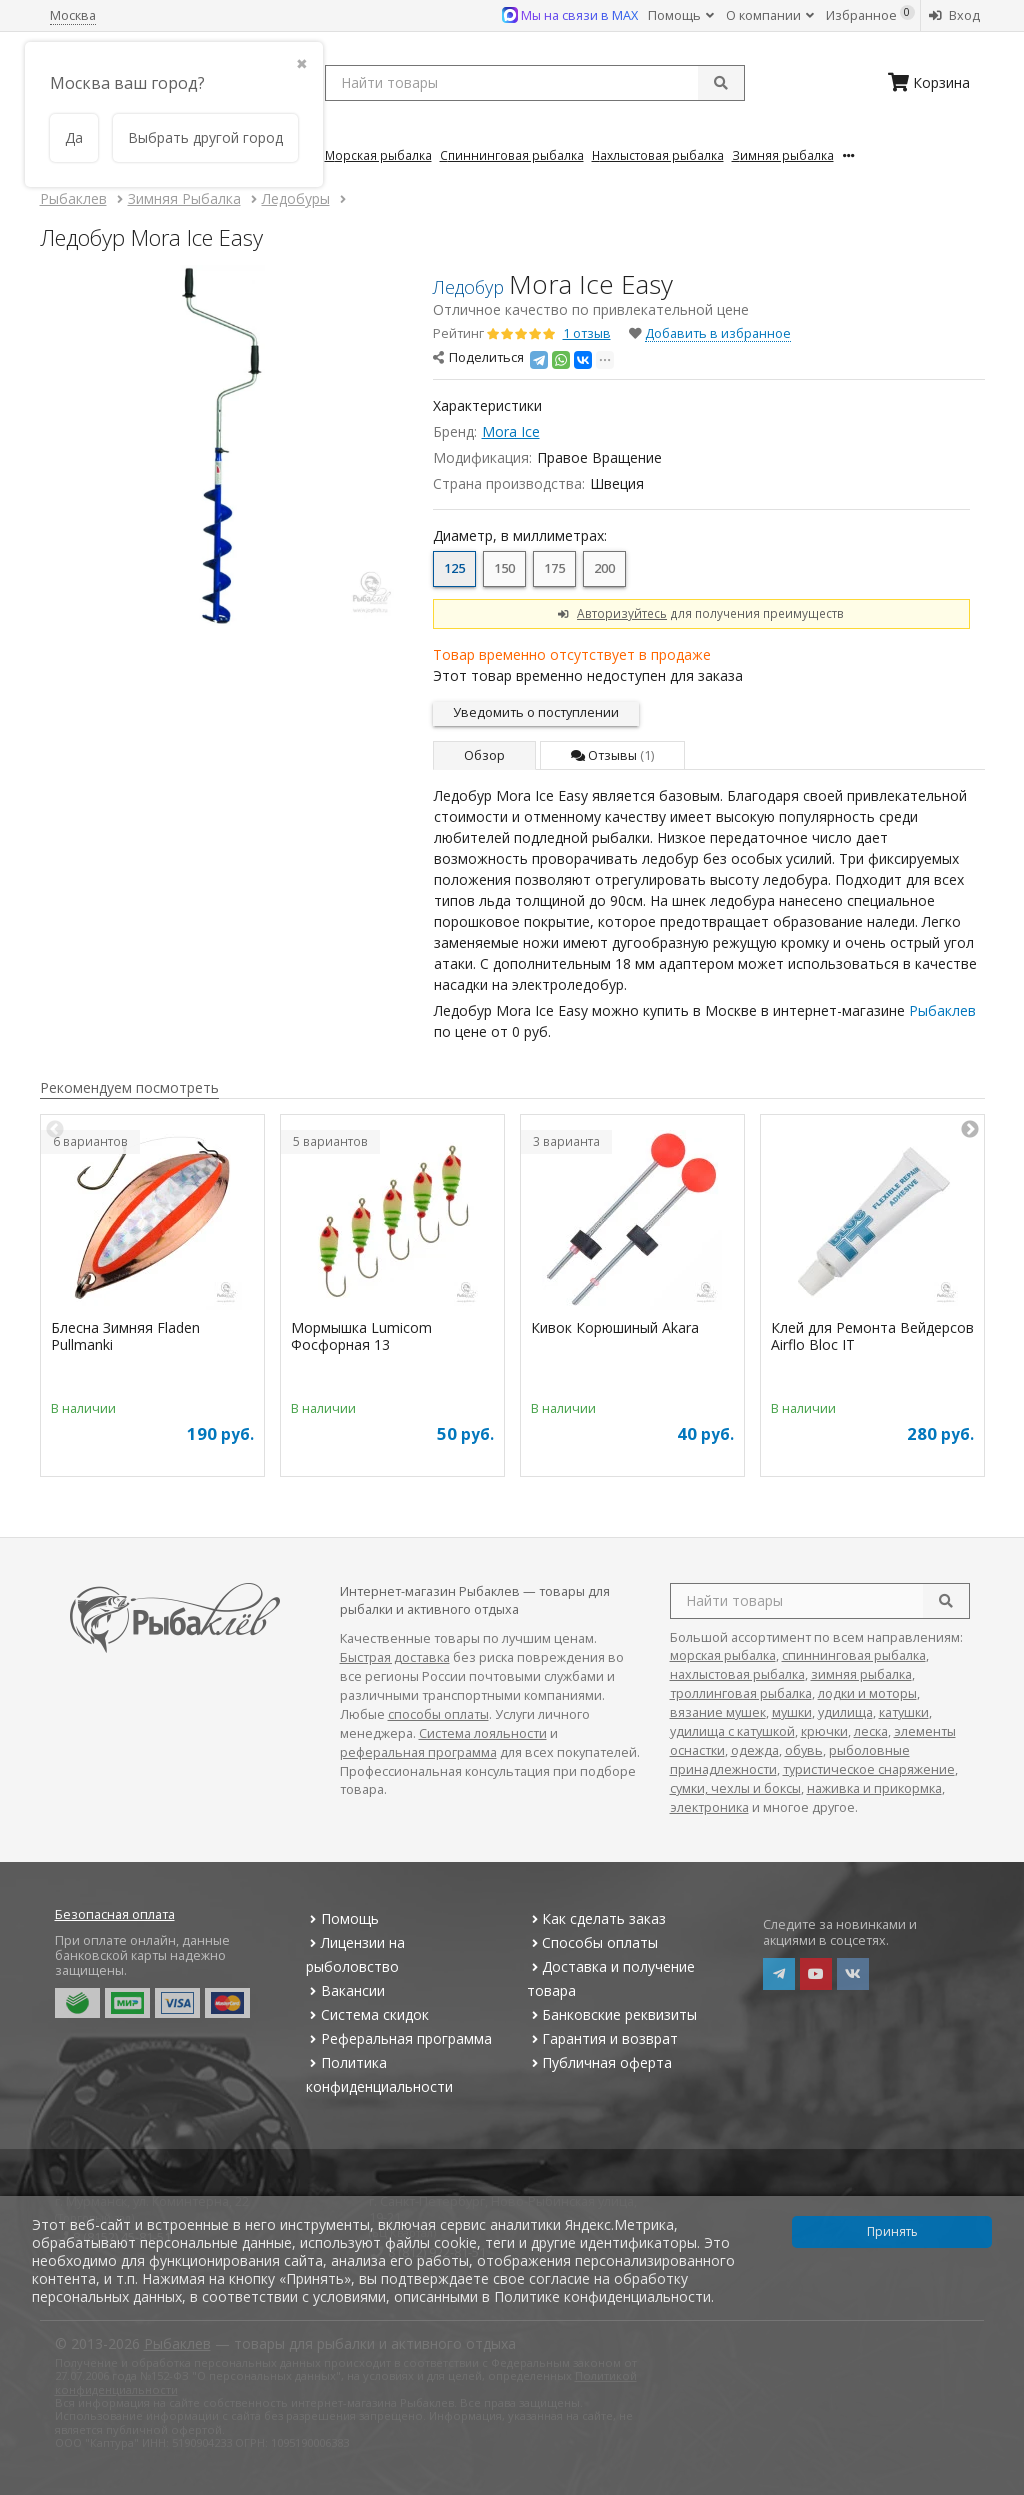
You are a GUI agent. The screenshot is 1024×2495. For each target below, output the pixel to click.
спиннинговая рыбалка (854, 1655)
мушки (792, 1712)
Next (970, 1130)
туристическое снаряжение (869, 1769)
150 (504, 568)
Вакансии (345, 1990)
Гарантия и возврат (602, 2038)
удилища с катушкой (732, 1731)
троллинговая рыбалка (741, 1693)
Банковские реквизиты (612, 2014)
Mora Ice (511, 431)
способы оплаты (438, 1714)
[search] (946, 1601)
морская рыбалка (723, 1655)
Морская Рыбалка (378, 155)
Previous (55, 1130)
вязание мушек (718, 1712)
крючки (824, 1731)
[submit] (721, 83)
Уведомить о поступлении (536, 712)
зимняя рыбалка (861, 1674)
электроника (709, 1807)
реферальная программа (418, 1752)
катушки (904, 1712)
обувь (804, 1750)
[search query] (535, 83)
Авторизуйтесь (622, 613)
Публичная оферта (599, 2062)
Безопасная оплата (115, 1914)
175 (554, 568)
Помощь (681, 15)
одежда (755, 1750)
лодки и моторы (867, 1693)
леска (871, 1731)
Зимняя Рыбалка (783, 155)
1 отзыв (587, 333)
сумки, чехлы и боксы (735, 1788)
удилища (845, 1712)
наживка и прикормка (874, 1788)
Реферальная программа (399, 2038)
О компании (770, 15)
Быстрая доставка (395, 1657)
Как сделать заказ (596, 1918)
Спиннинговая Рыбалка (512, 155)
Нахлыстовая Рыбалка (658, 155)
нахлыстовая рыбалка (737, 1674)
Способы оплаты (592, 1942)
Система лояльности (483, 1733)
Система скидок (367, 2014)
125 (454, 568)
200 (604, 568)
